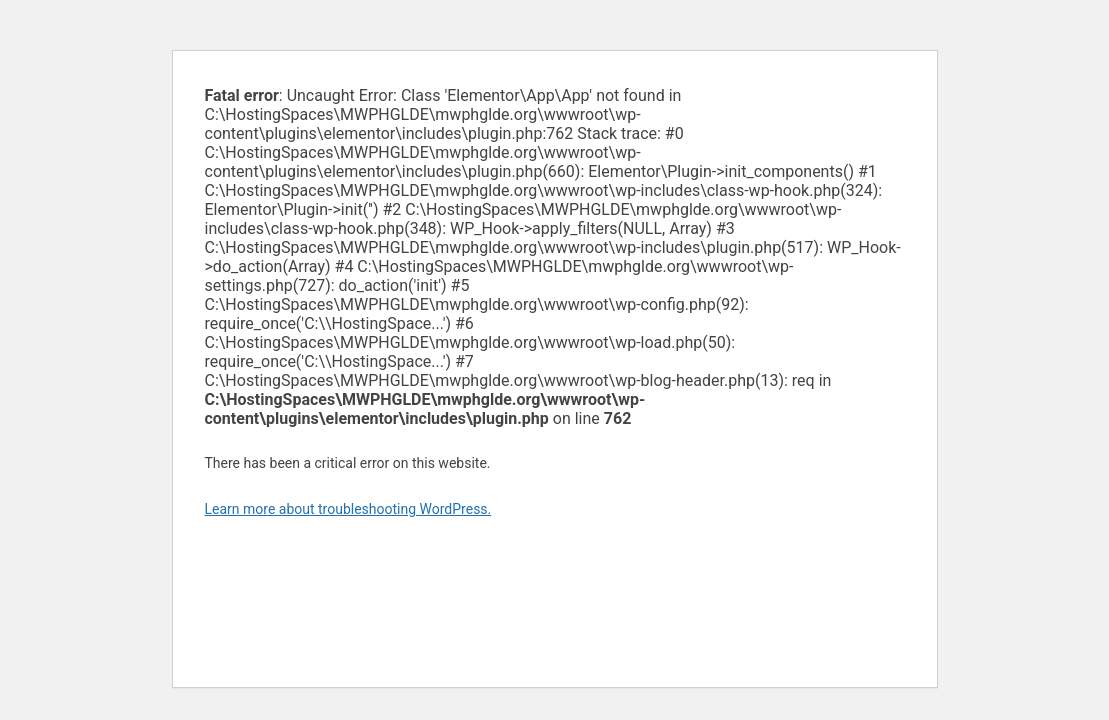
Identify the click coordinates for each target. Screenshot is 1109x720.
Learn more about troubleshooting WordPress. (348, 509)
